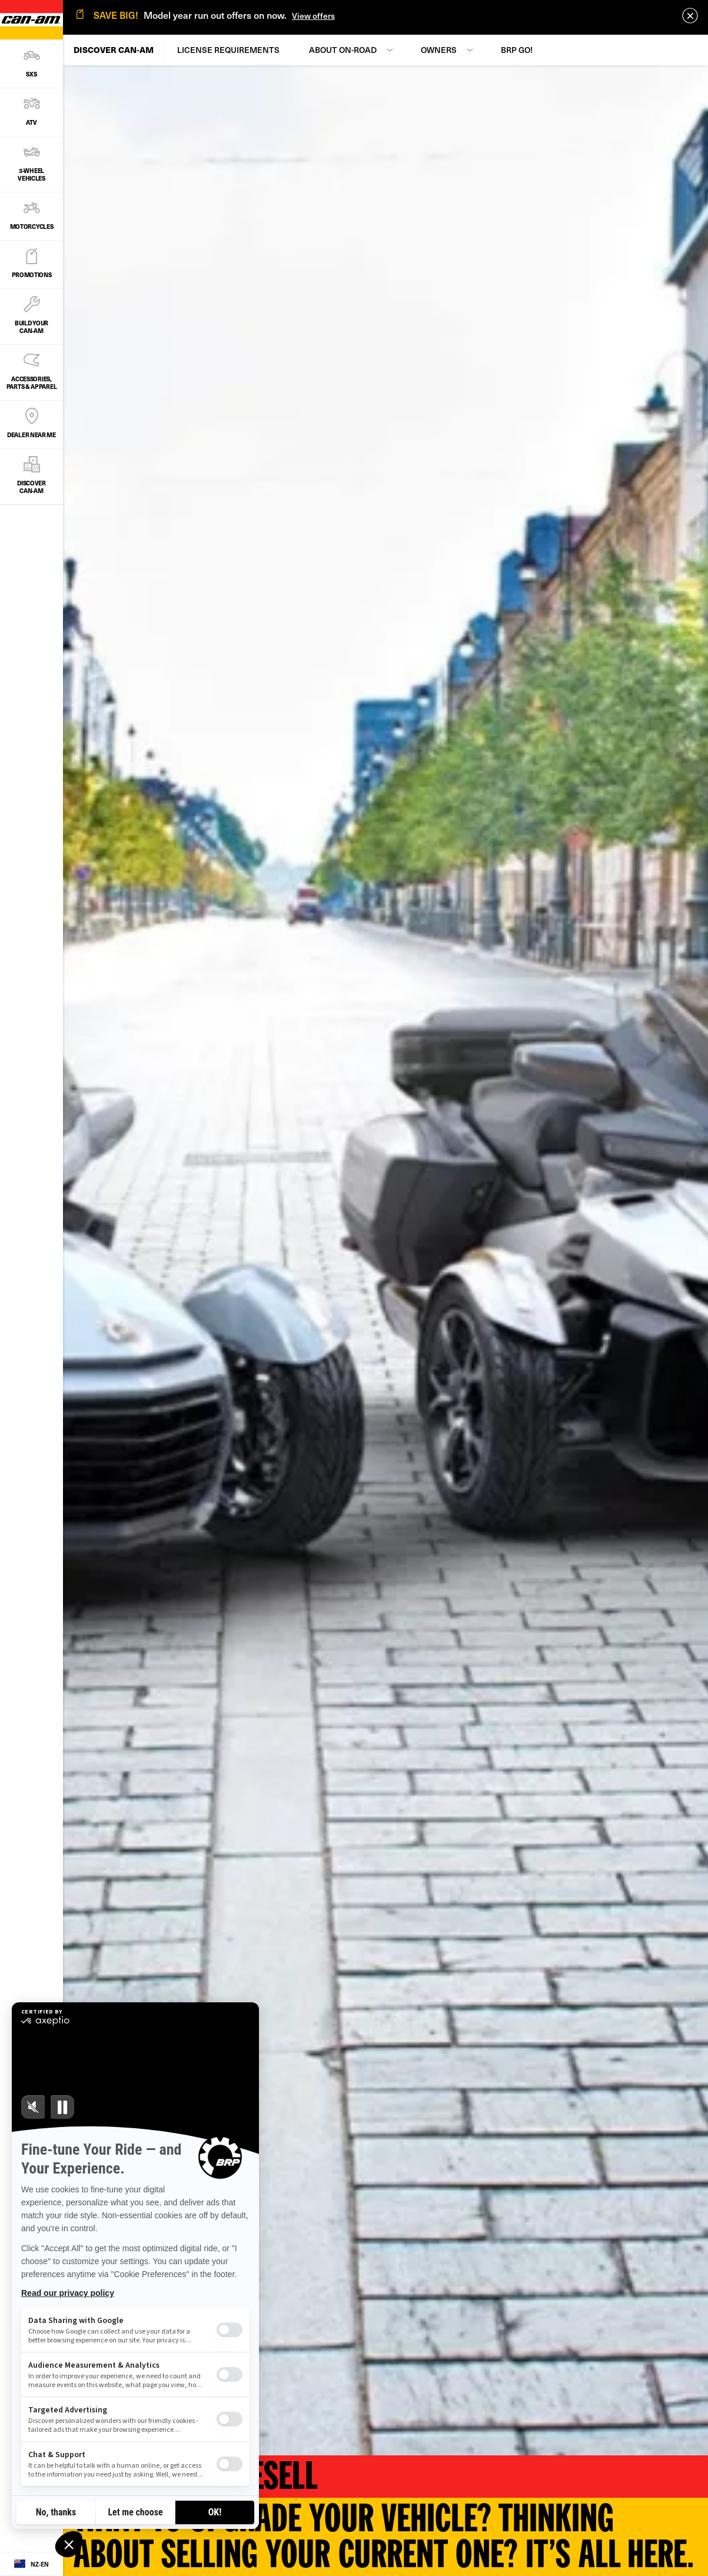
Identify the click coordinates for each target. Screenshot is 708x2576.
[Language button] (31, 2564)
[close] (690, 15)
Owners (439, 50)
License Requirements (228, 50)
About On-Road (343, 50)
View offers (313, 15)
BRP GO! (517, 50)
